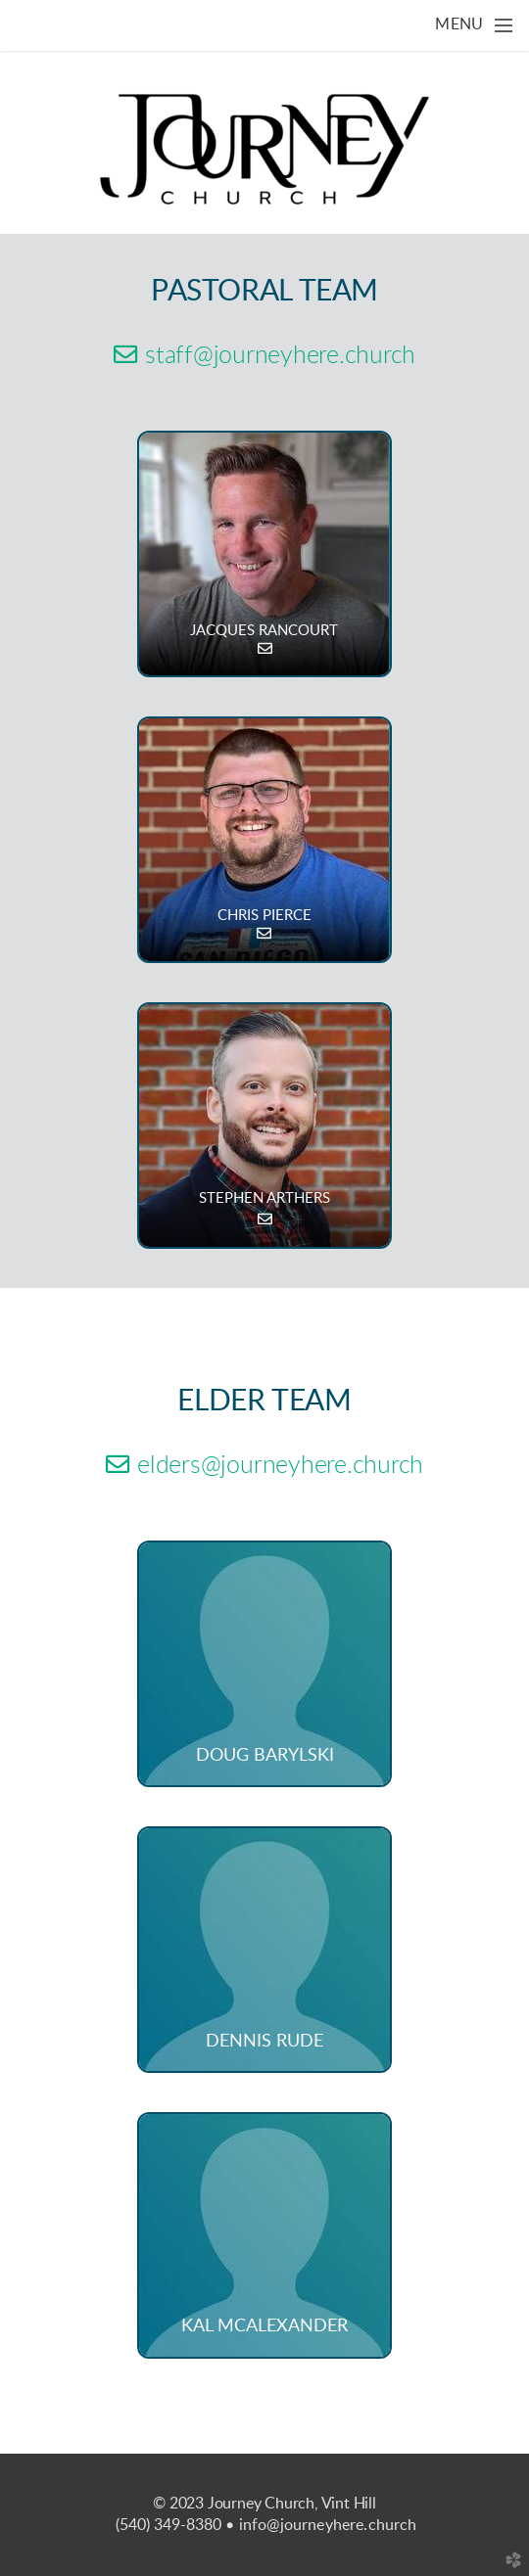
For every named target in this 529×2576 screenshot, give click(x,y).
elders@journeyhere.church (264, 1465)
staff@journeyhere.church (264, 356)
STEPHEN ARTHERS (264, 1198)
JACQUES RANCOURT (264, 630)
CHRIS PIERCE (264, 915)
